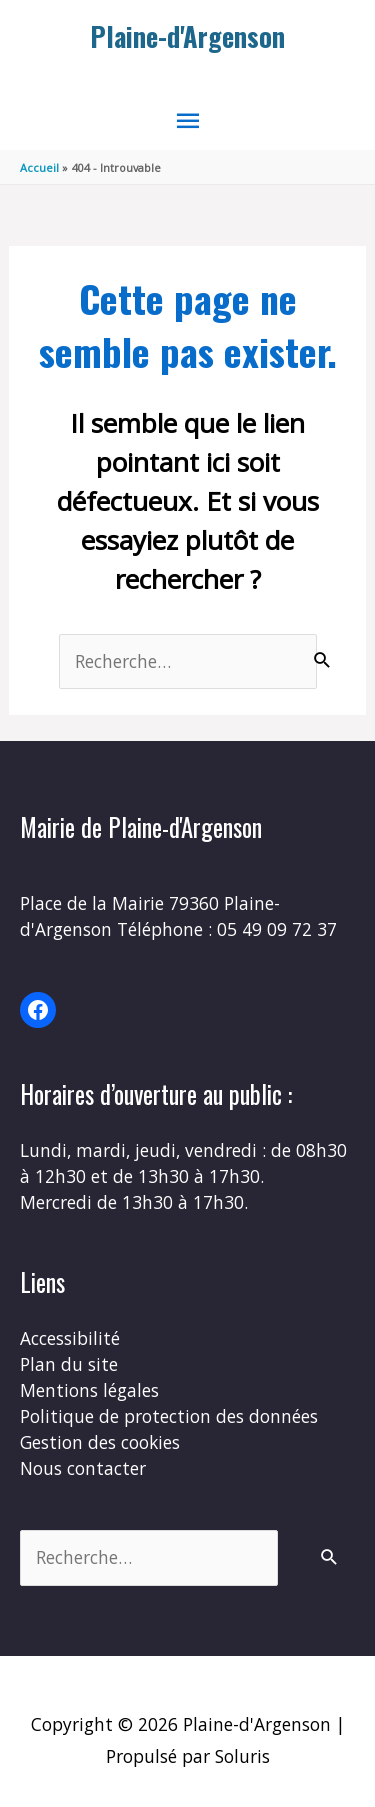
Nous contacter (83, 1468)
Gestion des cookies (100, 1442)
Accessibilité (70, 1338)
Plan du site (69, 1364)
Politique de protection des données (169, 1416)
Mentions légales (89, 1390)
